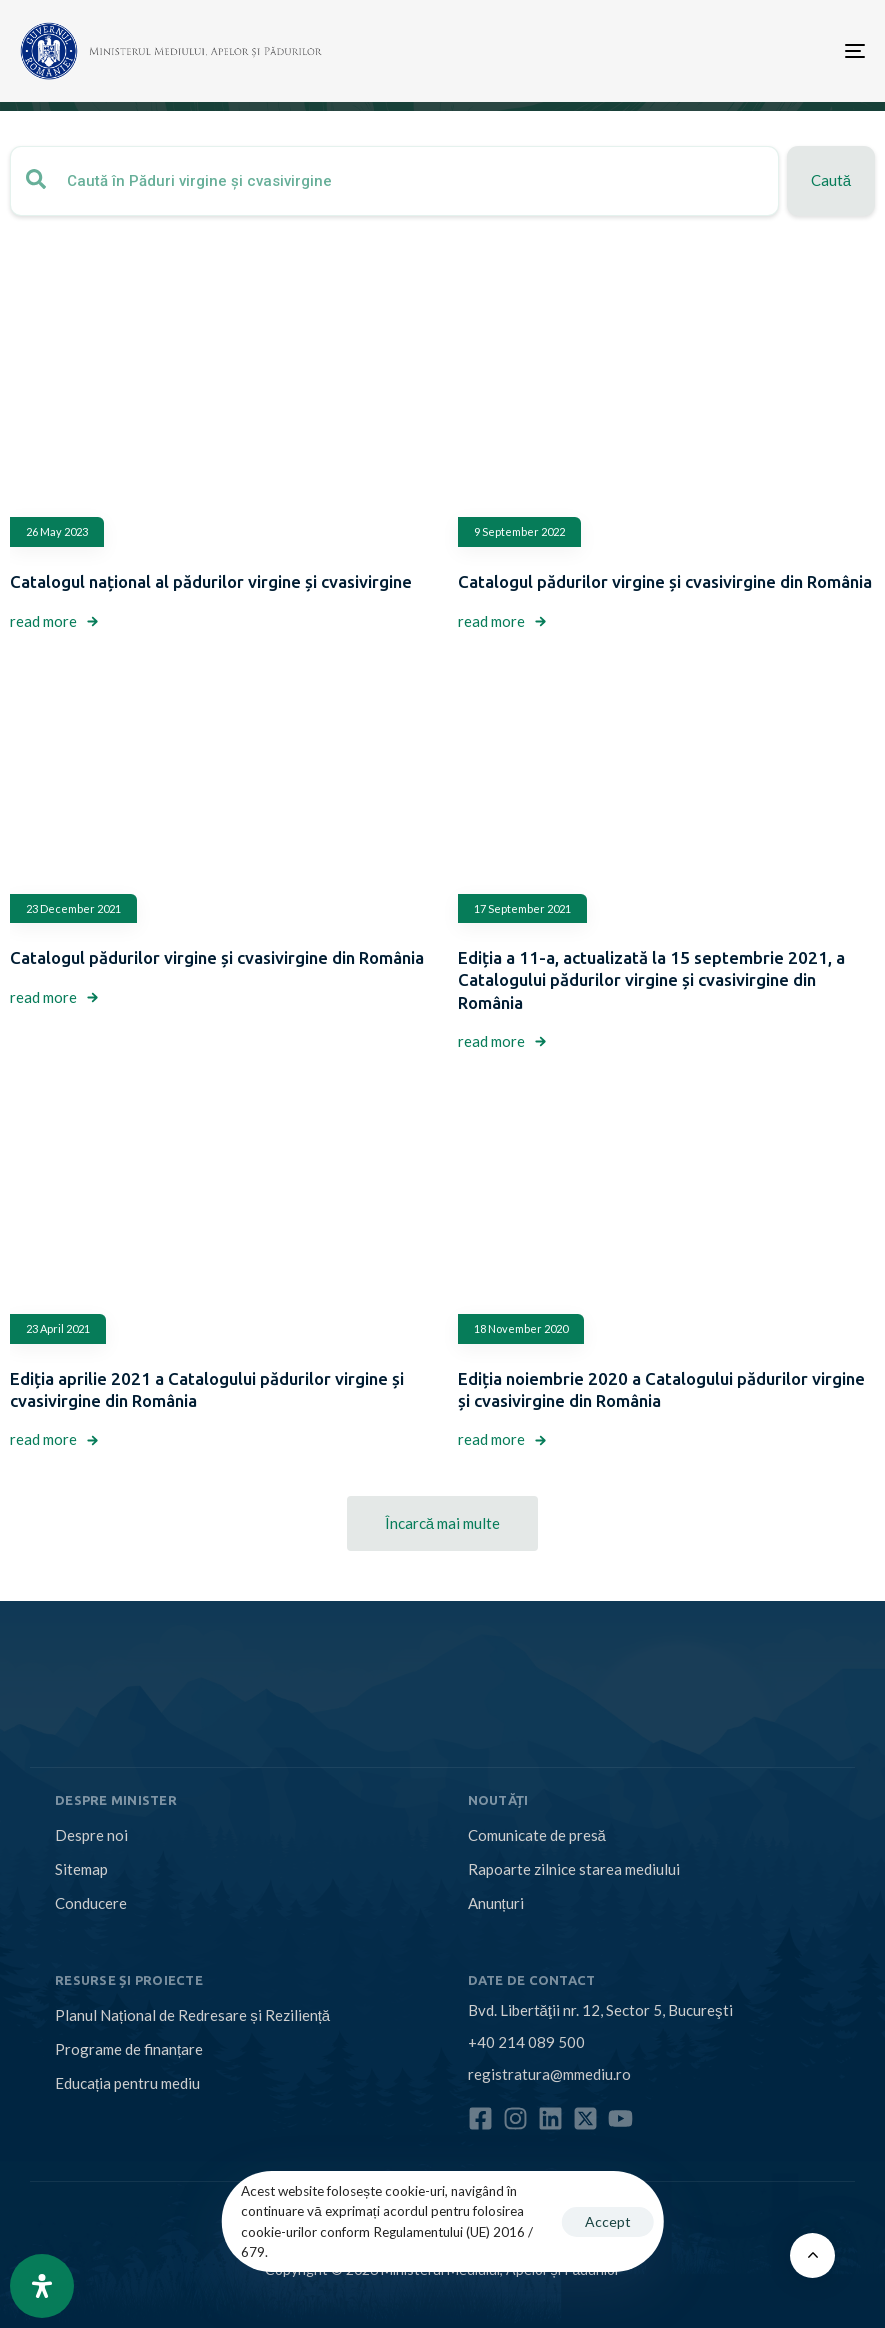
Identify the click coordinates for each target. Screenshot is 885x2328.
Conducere (91, 1903)
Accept (608, 2221)
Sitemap (81, 1869)
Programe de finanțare (129, 2049)
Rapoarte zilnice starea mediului (574, 1869)
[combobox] (394, 181)
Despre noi (91, 1835)
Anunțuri (496, 1903)
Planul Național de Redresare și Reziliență (192, 2015)
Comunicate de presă (537, 1835)
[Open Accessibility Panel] (42, 2286)
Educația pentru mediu (127, 2083)
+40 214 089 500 (526, 2042)
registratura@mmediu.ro (549, 2074)
